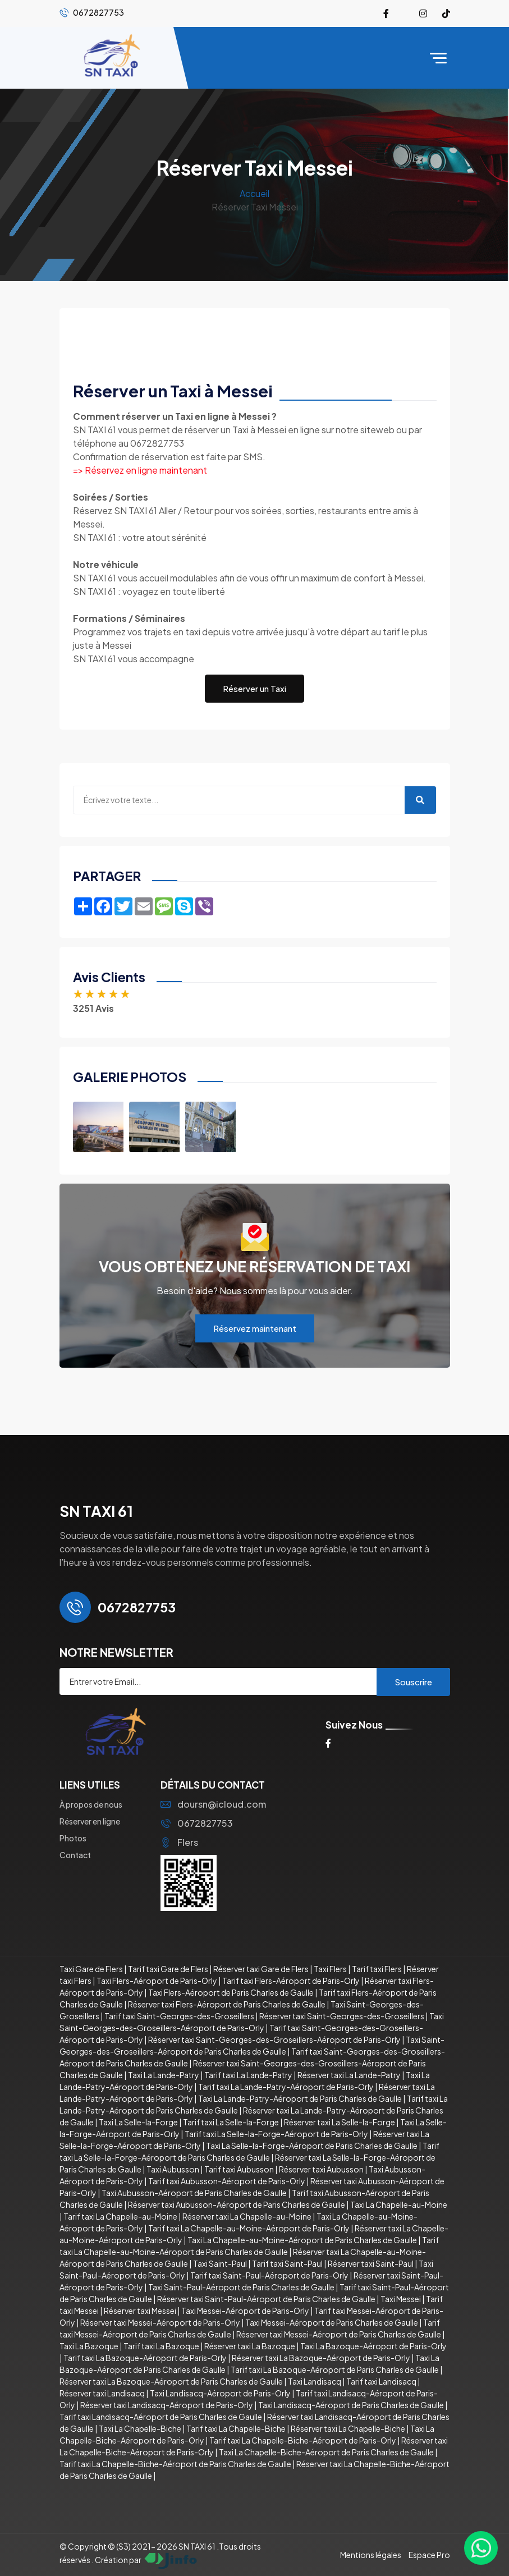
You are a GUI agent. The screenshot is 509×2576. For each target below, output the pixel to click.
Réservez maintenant (254, 1328)
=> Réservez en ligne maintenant (140, 470)
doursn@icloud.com (213, 1804)
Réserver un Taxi (254, 688)
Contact (75, 1855)
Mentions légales (370, 2555)
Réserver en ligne (89, 1821)
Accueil (254, 193)
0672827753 (197, 1823)
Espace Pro (429, 2555)
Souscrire (413, 1681)
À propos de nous (90, 1804)
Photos (72, 1838)
